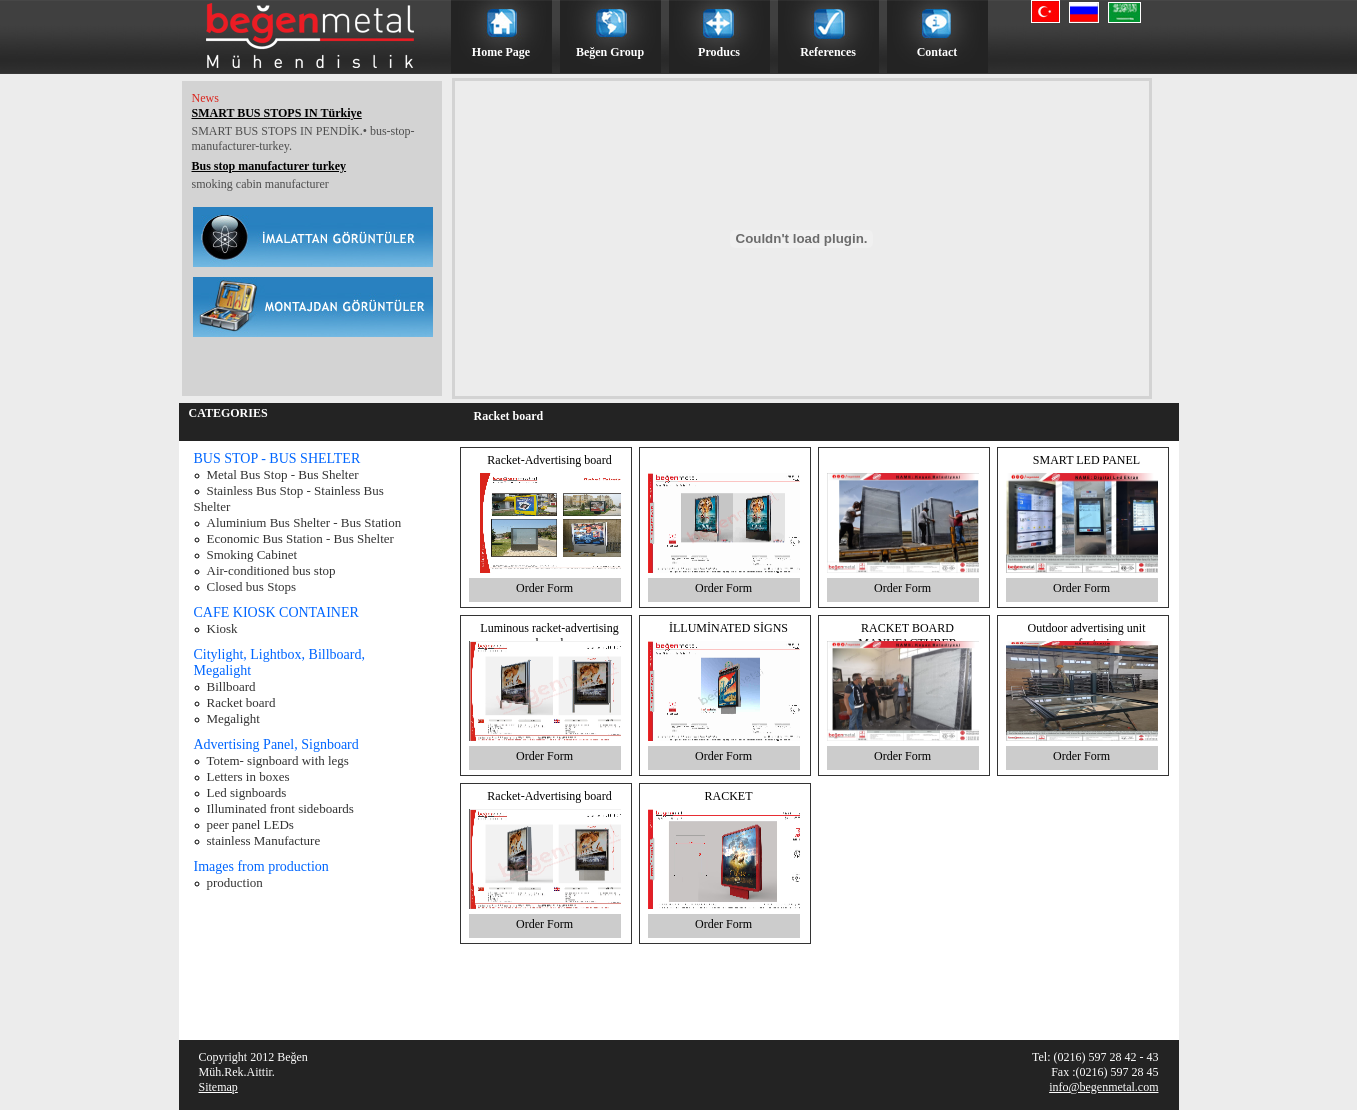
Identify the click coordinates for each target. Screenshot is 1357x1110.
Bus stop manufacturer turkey (269, 166)
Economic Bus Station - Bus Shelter (300, 538)
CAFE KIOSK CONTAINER (276, 612)
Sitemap (218, 1087)
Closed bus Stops (252, 586)
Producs (719, 52)
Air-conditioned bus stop (271, 570)
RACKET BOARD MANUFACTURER (907, 635)
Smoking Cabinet (252, 554)
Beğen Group (610, 52)
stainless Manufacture (264, 840)
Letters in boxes (248, 776)
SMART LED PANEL (1086, 460)
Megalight (233, 718)
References (828, 52)
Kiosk (222, 628)
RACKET (729, 796)
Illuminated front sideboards (280, 808)
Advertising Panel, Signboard (276, 744)
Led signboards (247, 792)
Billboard (231, 686)
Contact (937, 52)
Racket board (241, 702)
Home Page (501, 52)
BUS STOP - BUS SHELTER (277, 458)
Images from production (261, 866)
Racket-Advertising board (549, 460)
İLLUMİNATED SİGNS (728, 628)
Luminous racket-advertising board (549, 635)
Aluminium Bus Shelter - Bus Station (304, 522)
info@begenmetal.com (1103, 1087)
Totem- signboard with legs (278, 760)
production (235, 882)
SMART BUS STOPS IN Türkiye (277, 113)
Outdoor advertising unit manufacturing (1087, 635)
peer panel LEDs (250, 824)
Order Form (544, 588)
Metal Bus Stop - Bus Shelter (283, 474)
